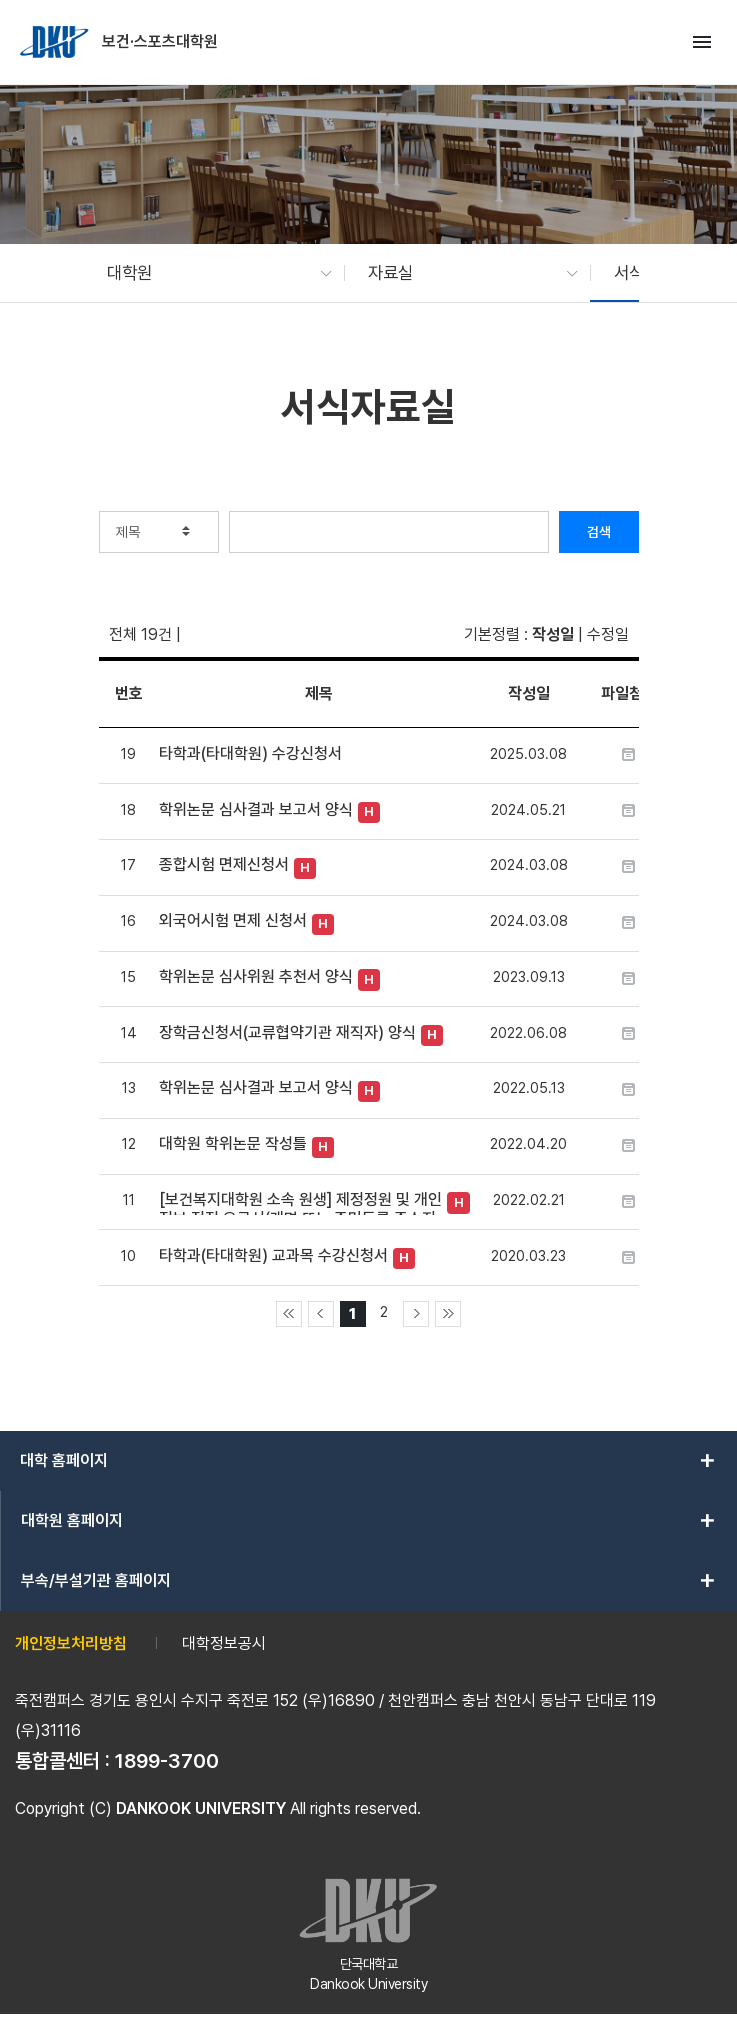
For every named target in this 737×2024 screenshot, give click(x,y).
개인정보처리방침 (71, 1643)
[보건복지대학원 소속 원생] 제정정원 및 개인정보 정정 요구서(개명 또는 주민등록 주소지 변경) (300, 1202)
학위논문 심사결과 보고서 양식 (256, 809)
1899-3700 (167, 1761)
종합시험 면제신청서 (224, 864)
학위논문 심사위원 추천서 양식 (256, 976)
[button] (210, 273)
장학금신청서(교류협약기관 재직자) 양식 (287, 1032)
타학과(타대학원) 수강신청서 (250, 753)
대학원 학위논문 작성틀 (233, 1143)
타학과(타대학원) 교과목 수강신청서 (273, 1255)
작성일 (553, 634)
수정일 (608, 634)
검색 (599, 532)
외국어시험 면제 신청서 (233, 920)
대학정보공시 (224, 1643)
